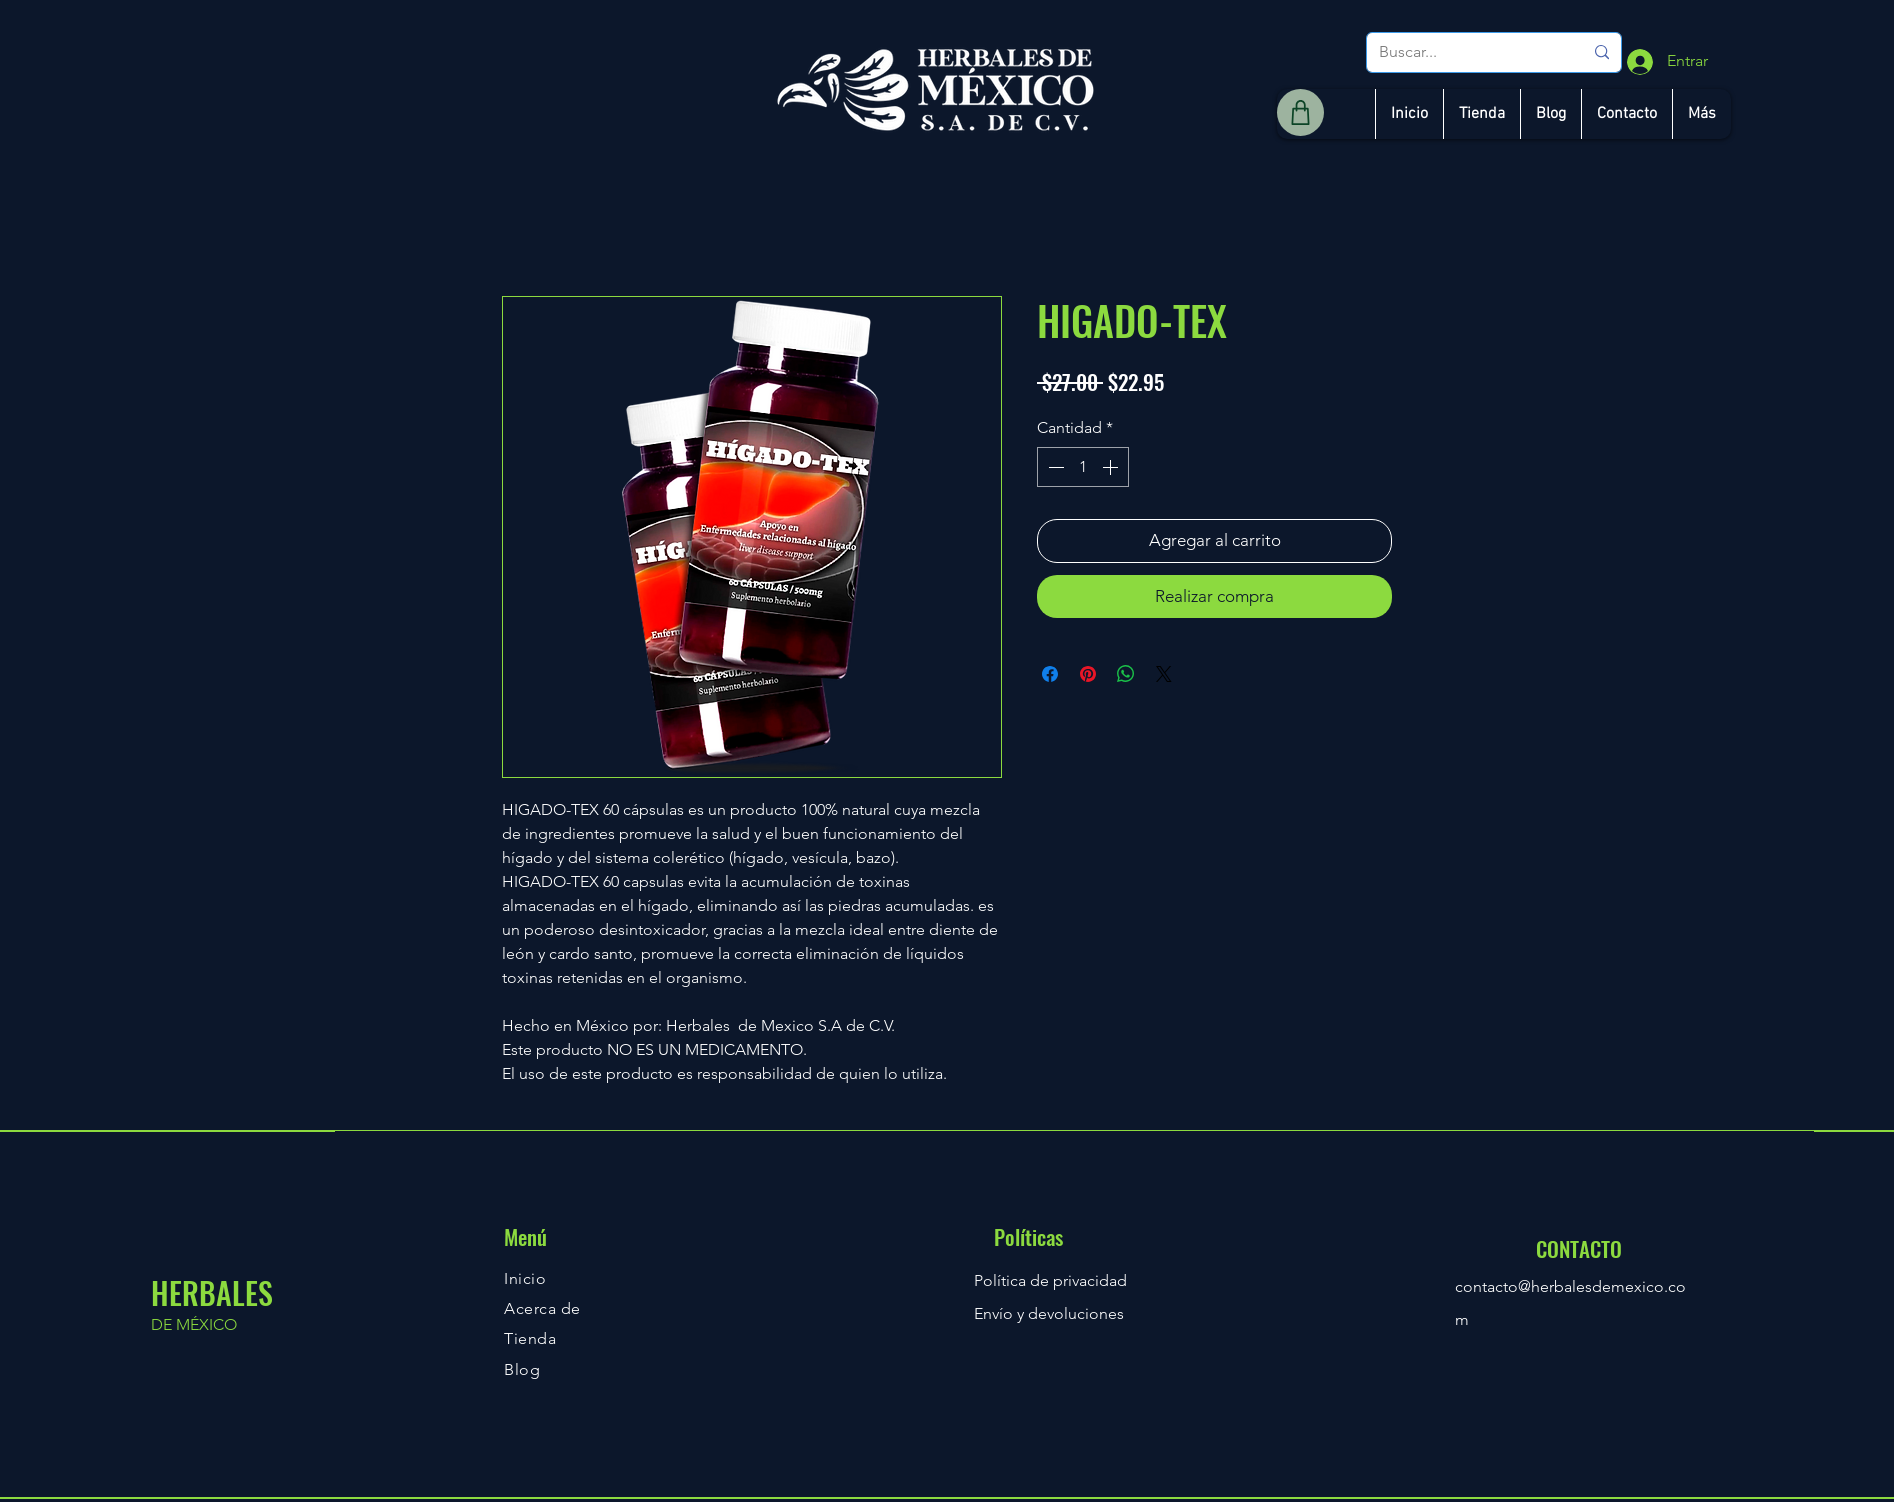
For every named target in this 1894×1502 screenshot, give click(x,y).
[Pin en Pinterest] (1088, 674)
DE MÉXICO (194, 1324)
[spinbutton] (1083, 467)
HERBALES (212, 1292)
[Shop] (1300, 112)
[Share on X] (1164, 674)
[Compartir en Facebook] (1050, 674)
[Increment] (1112, 467)
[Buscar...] (1466, 52)
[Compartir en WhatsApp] (1126, 674)
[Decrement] (1054, 467)
